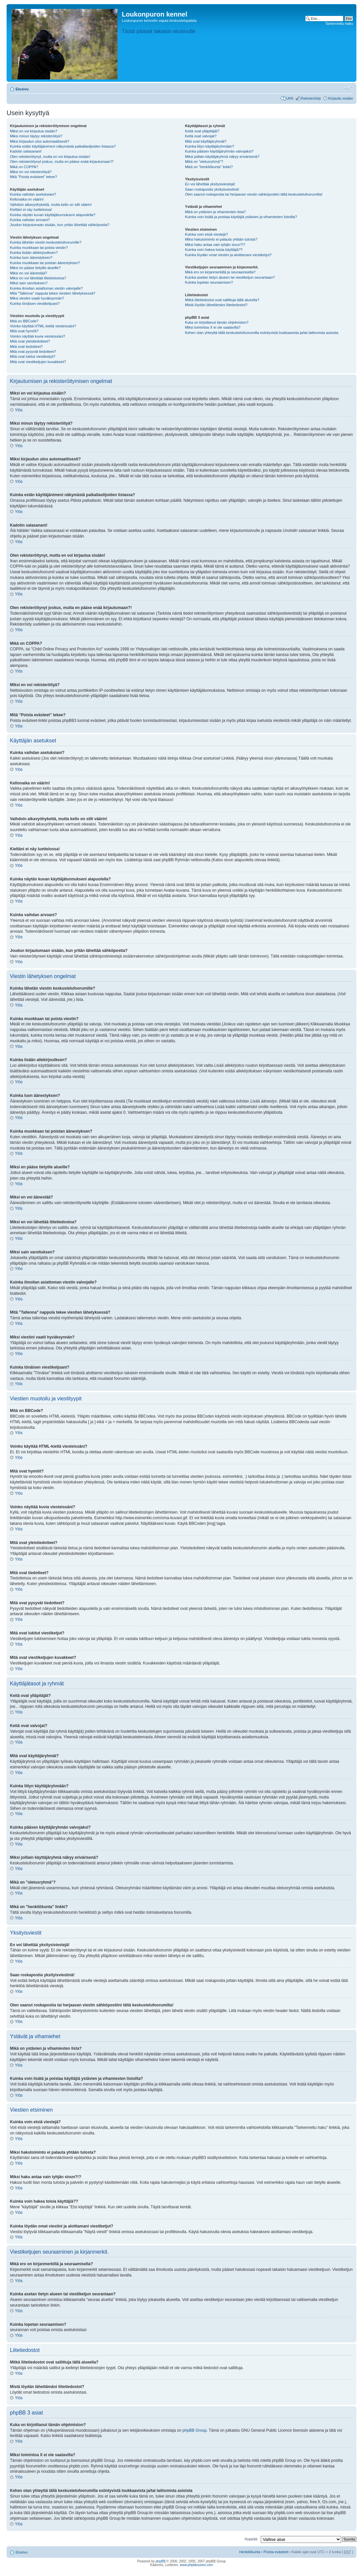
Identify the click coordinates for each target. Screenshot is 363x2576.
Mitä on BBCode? (24, 321)
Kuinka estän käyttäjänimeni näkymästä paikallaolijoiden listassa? (63, 146)
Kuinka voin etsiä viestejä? (206, 234)
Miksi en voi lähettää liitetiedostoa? (38, 278)
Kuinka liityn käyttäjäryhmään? (209, 146)
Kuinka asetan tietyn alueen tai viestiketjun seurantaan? (230, 277)
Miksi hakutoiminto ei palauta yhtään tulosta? (221, 239)
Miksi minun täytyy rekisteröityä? (36, 136)
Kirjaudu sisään (340, 98)
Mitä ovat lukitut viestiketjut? (32, 356)
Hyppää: (251, 2539)
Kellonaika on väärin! (27, 199)
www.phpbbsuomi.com (196, 2565)
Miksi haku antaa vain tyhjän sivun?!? (215, 245)
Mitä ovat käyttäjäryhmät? (205, 141)
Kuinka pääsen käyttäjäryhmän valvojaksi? (219, 151)
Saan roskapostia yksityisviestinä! (212, 189)
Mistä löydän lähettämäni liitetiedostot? (216, 305)
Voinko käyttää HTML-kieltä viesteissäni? (43, 326)
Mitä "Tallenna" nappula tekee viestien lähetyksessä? (52, 293)
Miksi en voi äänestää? (28, 273)
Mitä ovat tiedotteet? (26, 347)
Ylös (19, 410)
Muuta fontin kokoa (348, 88)
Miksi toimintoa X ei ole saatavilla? (213, 327)
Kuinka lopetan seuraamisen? (209, 282)
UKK (290, 98)
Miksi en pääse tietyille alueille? (35, 268)
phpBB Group (195, 2430)
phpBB (160, 2561)
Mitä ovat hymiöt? (24, 331)
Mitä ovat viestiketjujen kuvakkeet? (38, 362)
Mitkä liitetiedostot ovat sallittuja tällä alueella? (222, 300)
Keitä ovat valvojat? (200, 136)
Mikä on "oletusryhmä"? (204, 162)
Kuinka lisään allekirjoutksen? (34, 253)
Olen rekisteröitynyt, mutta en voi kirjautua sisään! (50, 157)
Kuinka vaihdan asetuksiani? (33, 194)
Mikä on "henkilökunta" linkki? (209, 167)
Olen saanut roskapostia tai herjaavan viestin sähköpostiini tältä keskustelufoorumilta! (254, 194)
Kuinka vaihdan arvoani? (30, 220)
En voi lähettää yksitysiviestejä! (210, 184)
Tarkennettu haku (339, 23)
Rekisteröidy (311, 98)
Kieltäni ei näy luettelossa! (31, 209)
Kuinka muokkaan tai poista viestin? (39, 248)
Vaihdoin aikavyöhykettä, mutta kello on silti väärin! (51, 205)
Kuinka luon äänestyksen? (31, 257)
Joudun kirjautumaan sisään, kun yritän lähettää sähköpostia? (60, 225)
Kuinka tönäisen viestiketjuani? (35, 303)
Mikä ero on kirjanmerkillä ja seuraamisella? (220, 272)
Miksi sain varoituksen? (29, 283)
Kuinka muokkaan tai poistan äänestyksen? (45, 263)
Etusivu (22, 89)
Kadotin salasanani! (26, 151)
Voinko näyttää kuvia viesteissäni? (37, 336)
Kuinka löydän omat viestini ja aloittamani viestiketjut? (228, 255)
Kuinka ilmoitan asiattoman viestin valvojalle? (46, 288)
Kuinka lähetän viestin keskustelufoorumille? (45, 242)
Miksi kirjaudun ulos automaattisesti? (39, 141)
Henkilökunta (249, 2552)
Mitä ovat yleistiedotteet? (30, 341)
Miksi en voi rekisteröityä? (31, 172)
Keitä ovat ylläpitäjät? (202, 131)
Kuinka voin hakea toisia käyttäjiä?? (214, 250)
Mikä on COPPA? (24, 167)
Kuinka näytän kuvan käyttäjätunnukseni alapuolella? (52, 215)
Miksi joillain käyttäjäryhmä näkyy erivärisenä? (222, 157)
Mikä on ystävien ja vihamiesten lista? (215, 212)
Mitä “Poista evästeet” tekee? (33, 177)
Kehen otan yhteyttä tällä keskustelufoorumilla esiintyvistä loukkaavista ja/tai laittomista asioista (261, 333)
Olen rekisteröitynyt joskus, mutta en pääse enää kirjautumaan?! (61, 162)
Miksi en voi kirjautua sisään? (33, 131)
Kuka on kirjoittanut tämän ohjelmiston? (217, 322)
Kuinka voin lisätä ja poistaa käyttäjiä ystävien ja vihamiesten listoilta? (241, 217)
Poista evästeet (275, 2552)
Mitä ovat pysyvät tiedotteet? (33, 351)
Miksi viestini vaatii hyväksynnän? (37, 298)
